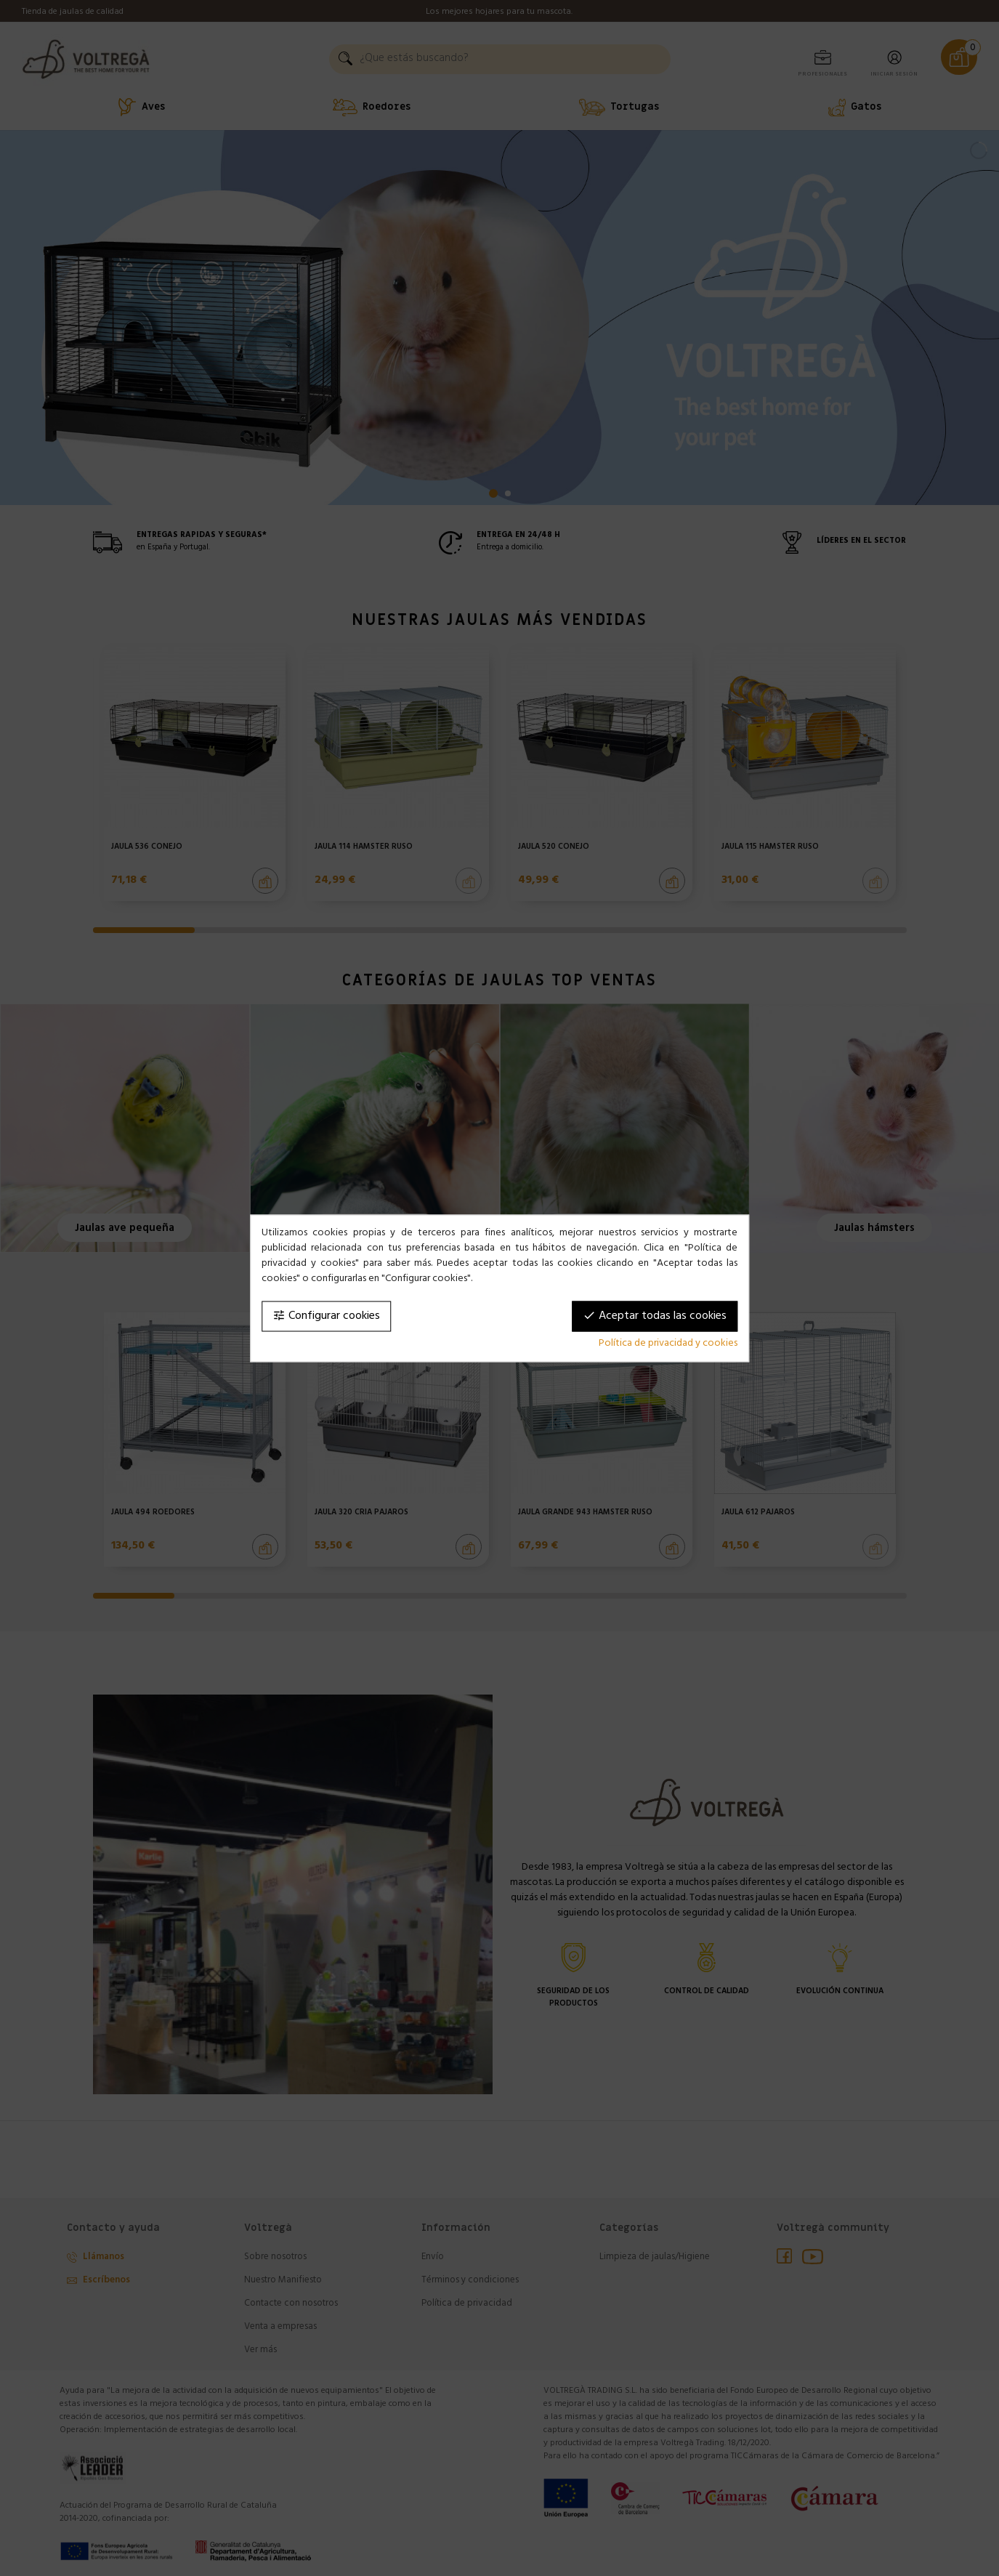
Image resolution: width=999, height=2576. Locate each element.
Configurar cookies (326, 1316)
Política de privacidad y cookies (668, 1343)
